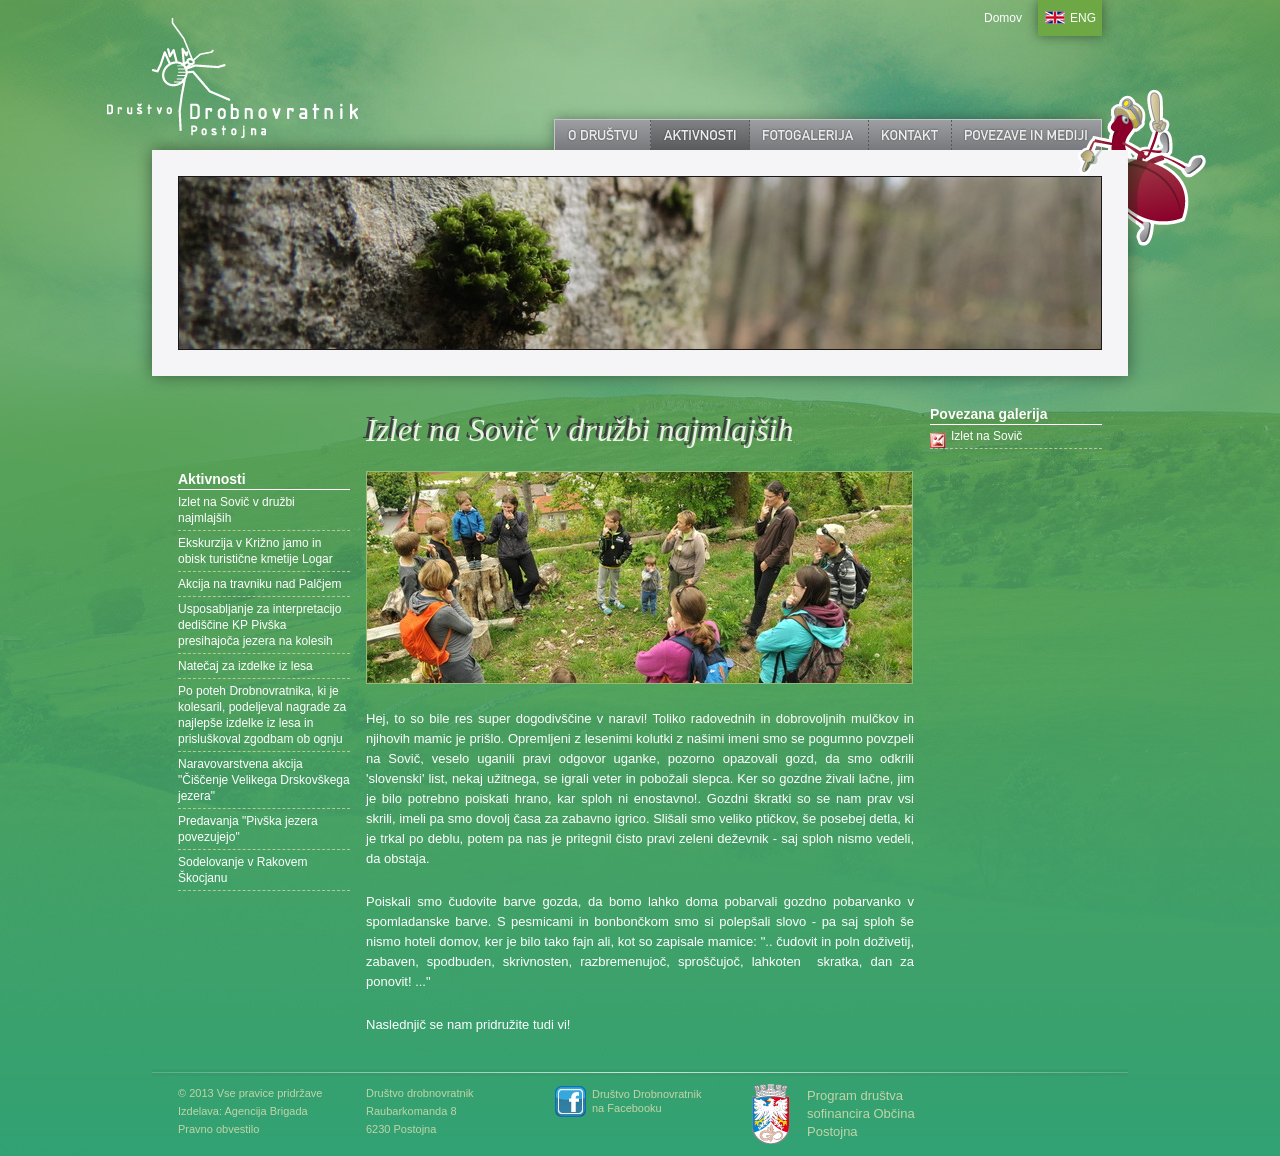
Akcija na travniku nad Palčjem (259, 584)
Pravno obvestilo (218, 1129)
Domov (1003, 18)
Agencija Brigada (265, 1111)
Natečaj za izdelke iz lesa (245, 666)
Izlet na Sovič (986, 436)
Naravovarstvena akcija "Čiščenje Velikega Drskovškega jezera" (264, 780)
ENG (1083, 18)
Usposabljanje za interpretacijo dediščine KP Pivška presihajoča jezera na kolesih (259, 625)
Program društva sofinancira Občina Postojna (861, 1113)
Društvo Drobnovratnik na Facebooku (646, 1101)
